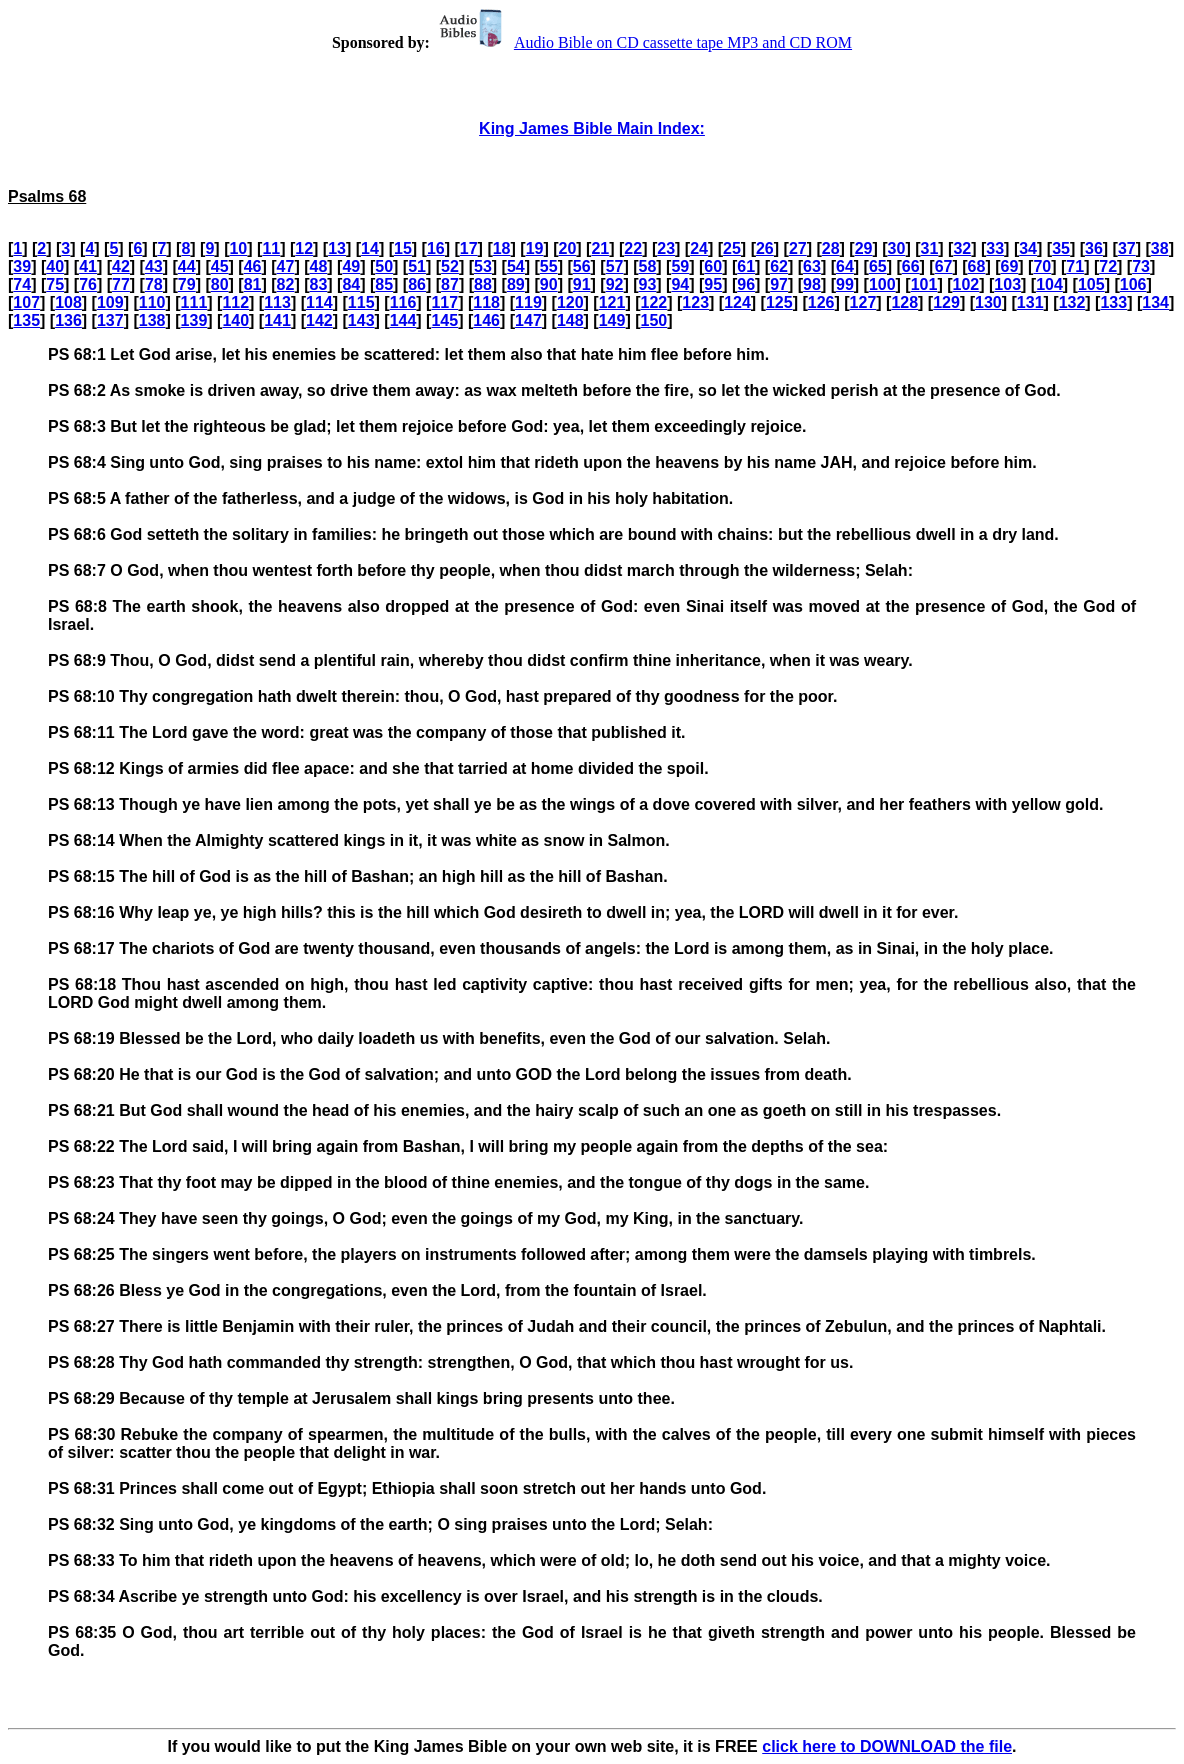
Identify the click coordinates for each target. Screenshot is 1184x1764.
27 (798, 248)
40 (55, 266)
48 (318, 266)
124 (737, 302)
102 (966, 284)
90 (549, 284)
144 (403, 320)
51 (417, 266)
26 (765, 248)
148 (570, 320)
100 (882, 284)
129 (946, 302)
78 (154, 284)
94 (680, 284)
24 (699, 248)
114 (319, 302)
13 (337, 248)
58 (648, 266)
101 (924, 284)
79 (187, 284)
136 (68, 320)
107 (26, 302)
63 (812, 266)
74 (22, 284)
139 (194, 320)
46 (253, 266)
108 (68, 302)
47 (286, 266)
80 (220, 284)
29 (864, 248)
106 (1133, 284)
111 (194, 302)
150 (654, 320)
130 (988, 302)
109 (110, 302)
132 (1072, 302)
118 (486, 302)
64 (845, 266)
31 (930, 248)
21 (600, 248)
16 (436, 248)
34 (1028, 248)
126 (821, 302)
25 (732, 248)
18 (502, 248)
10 (238, 248)
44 (187, 266)
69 (1010, 266)
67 (944, 266)
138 (152, 320)
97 (779, 284)
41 (88, 266)
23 (666, 248)
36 (1094, 248)
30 (897, 248)
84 (351, 284)
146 (486, 320)
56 (582, 266)
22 (633, 248)
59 (680, 266)
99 (845, 284)
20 (568, 248)
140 (235, 320)
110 (152, 302)
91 (582, 284)
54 (516, 266)
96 (746, 284)
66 (911, 266)
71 (1075, 266)
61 (746, 266)
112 (235, 302)
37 (1127, 248)
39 (22, 266)
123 (695, 302)
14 (370, 248)
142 (319, 320)
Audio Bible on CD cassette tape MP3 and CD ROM (643, 42)
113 (277, 302)
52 (450, 266)
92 (615, 284)
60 (713, 266)
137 (110, 320)
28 (831, 248)
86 (417, 284)
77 (121, 284)
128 (904, 302)
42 (121, 266)
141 (277, 320)
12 (304, 248)
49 (351, 266)
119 (528, 302)
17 (469, 248)
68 (977, 266)
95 (713, 284)
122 (654, 302)
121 (612, 302)
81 (253, 284)
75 (55, 284)
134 (1155, 302)
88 (483, 284)
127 (863, 302)
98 (812, 284)
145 (444, 320)
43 (154, 266)
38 (1160, 248)
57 (615, 266)
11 (271, 248)
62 (779, 266)
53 (483, 266)
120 (570, 302)
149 (612, 320)
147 (528, 320)
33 (995, 248)
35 (1061, 248)
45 (220, 266)
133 (1113, 302)
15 (403, 248)
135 (26, 320)
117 (444, 302)
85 (384, 284)
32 (962, 248)
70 (1042, 266)
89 (516, 284)
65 (878, 266)
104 (1049, 284)
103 (1007, 284)
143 (361, 320)
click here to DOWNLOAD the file (887, 1746)
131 (1030, 302)
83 (318, 284)
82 (286, 284)
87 (450, 284)
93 (648, 284)
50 (384, 266)
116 (403, 302)
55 (549, 266)
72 (1108, 266)
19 (535, 248)
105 (1091, 284)
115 (361, 302)
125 (779, 302)
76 (88, 284)
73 (1141, 266)
